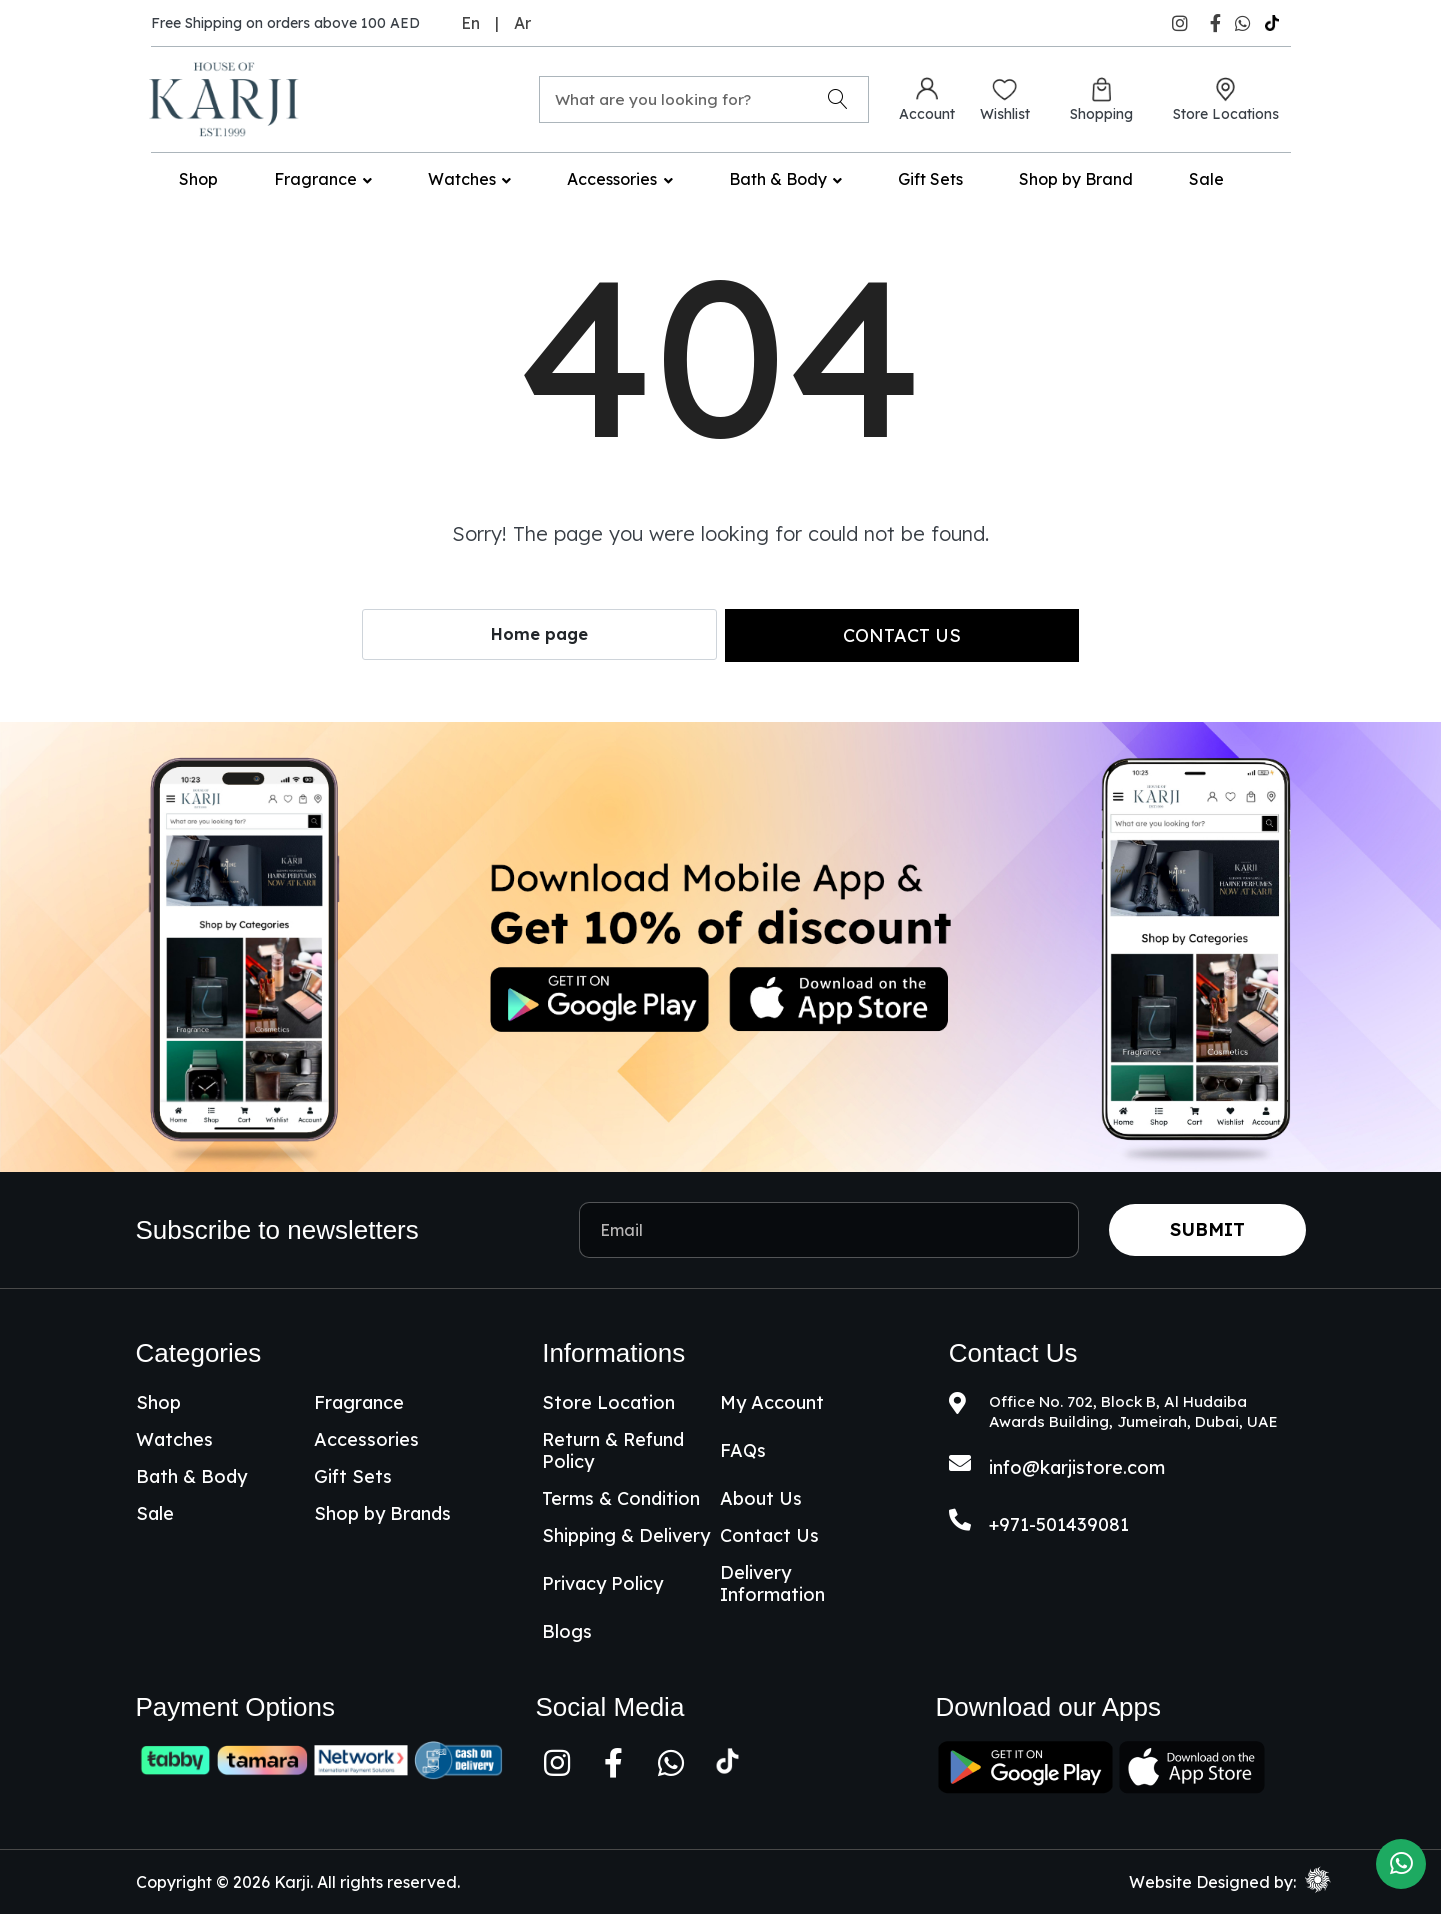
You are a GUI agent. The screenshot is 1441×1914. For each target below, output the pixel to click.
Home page (539, 634)
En (470, 23)
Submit (1207, 1229)
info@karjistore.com (1077, 1467)
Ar (522, 23)
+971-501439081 (1059, 1524)
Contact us (902, 635)
